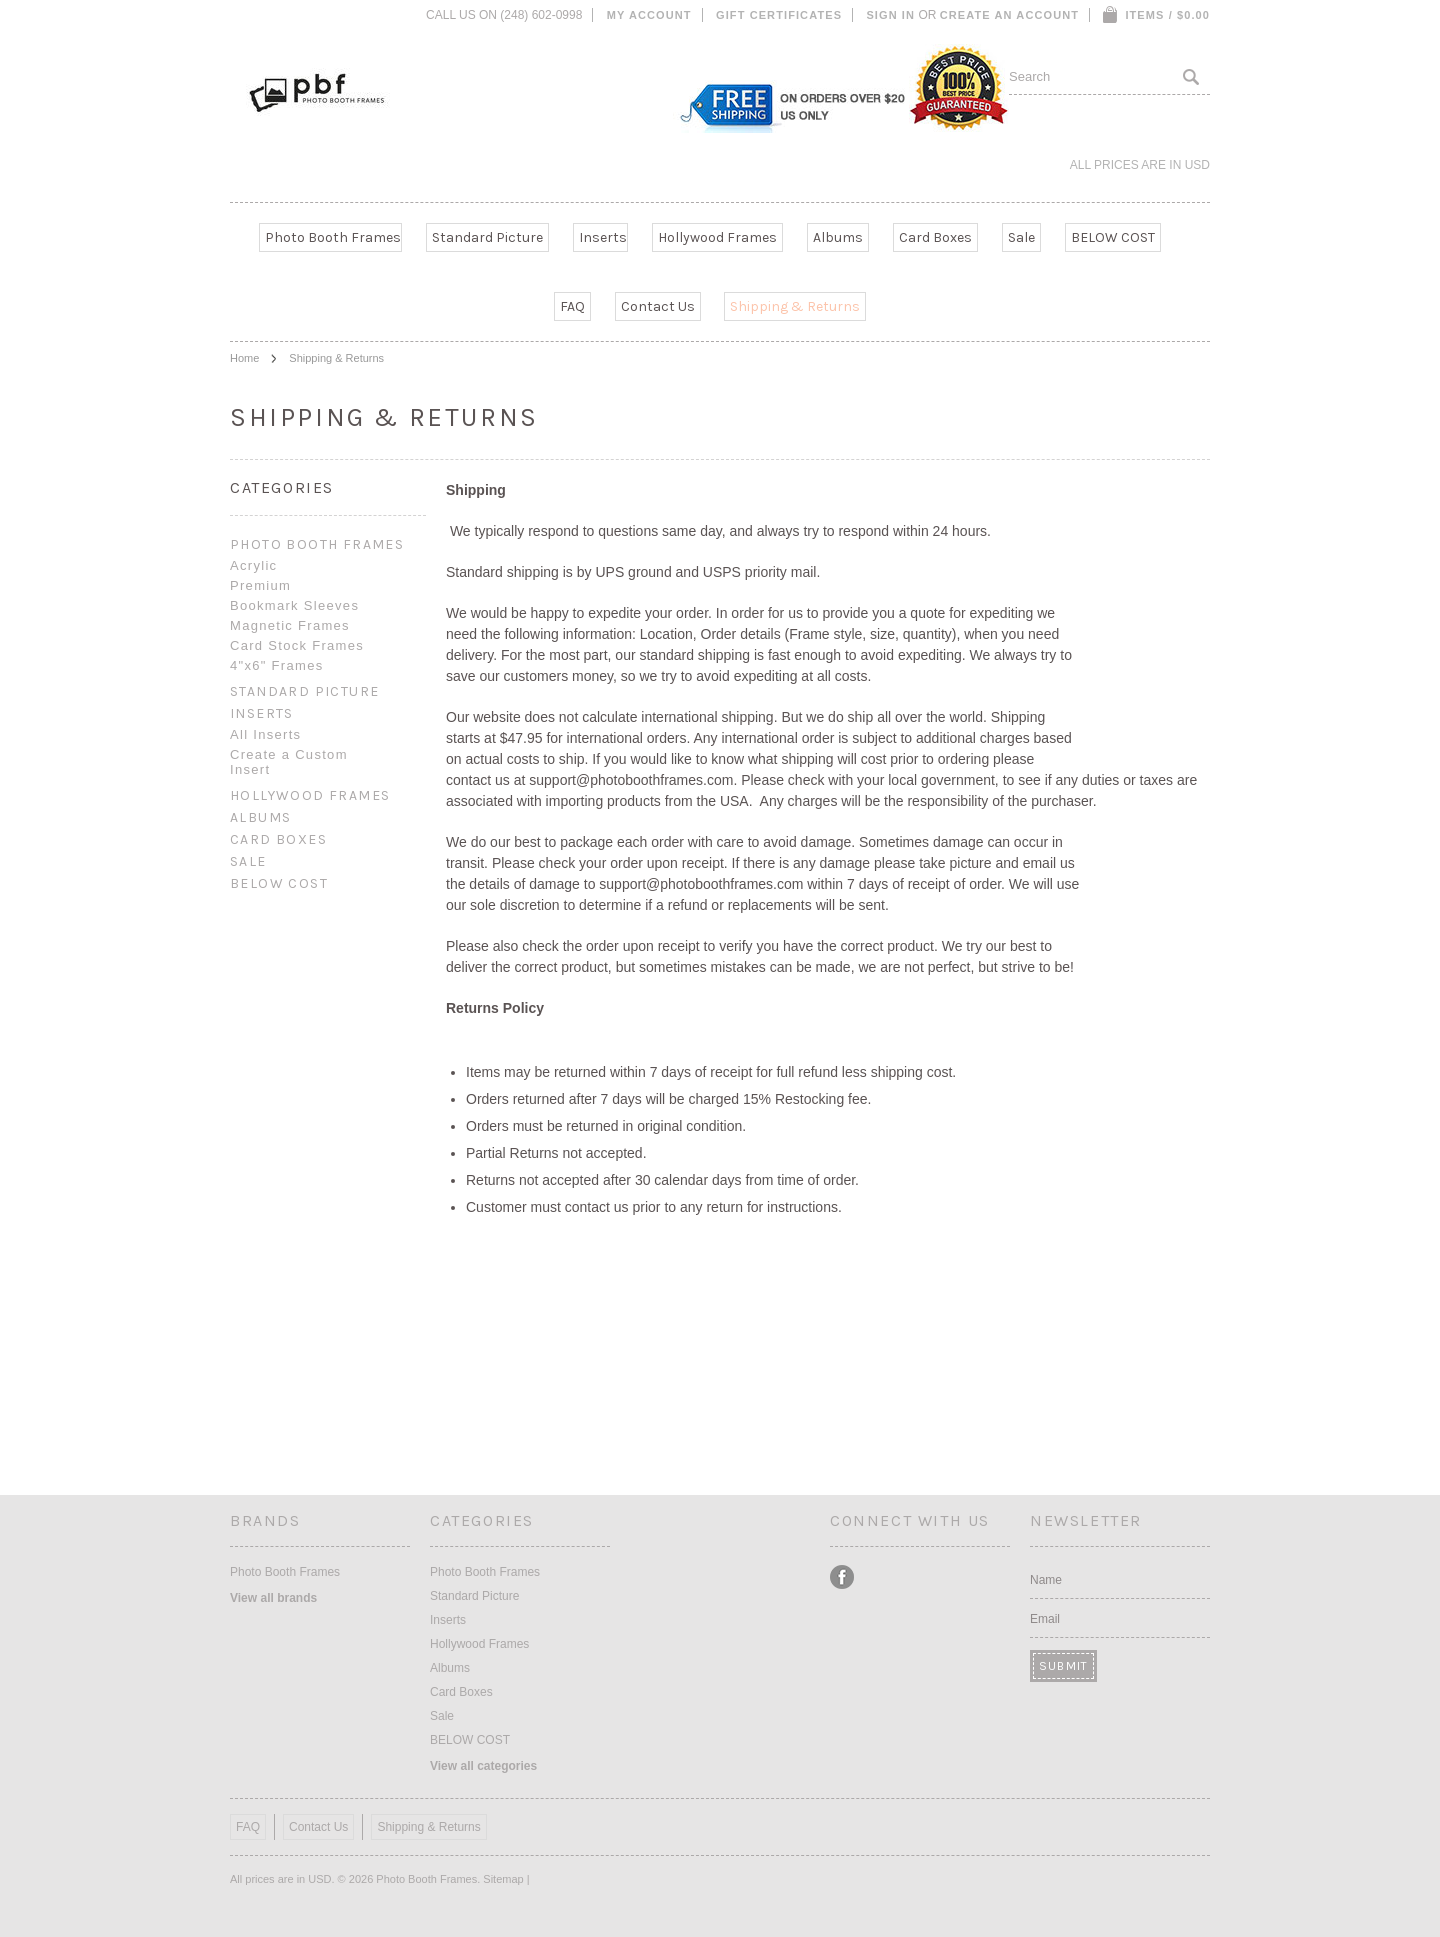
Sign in (890, 15)
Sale (1021, 237)
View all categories (483, 1766)
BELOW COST (1113, 237)
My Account (649, 15)
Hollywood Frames (717, 237)
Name (1046, 1580)
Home (244, 358)
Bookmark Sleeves (294, 605)
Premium (260, 585)
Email (1045, 1619)
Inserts (603, 237)
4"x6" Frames (276, 665)
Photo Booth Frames (333, 237)
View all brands (273, 1598)
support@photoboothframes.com (631, 780)
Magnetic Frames (290, 625)
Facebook (842, 1577)
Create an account (1009, 15)
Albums (838, 237)
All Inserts (265, 734)
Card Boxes (935, 237)
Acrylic (253, 565)
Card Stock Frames (297, 645)
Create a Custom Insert (289, 762)
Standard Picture (487, 237)
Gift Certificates (779, 15)
